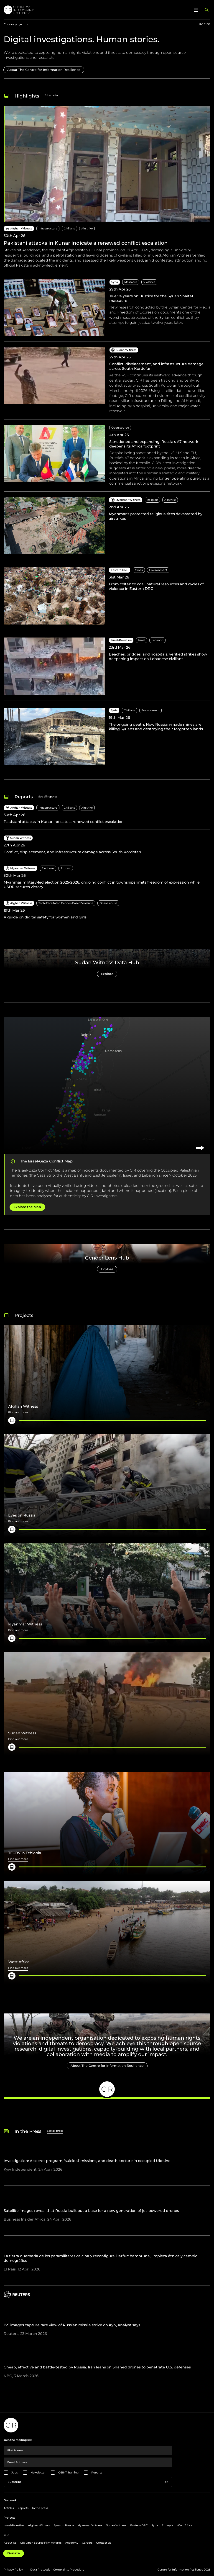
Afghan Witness (39, 2525)
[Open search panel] (206, 9)
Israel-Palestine (14, 2525)
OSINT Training (68, 2472)
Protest (66, 868)
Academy (71, 2542)
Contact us (103, 2542)
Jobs (14, 2472)
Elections (48, 868)
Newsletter (38, 2472)
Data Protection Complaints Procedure (57, 2569)
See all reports (47, 796)
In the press (40, 2508)
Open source (120, 427)
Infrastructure (47, 228)
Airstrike (87, 228)
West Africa (184, 2525)
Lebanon (157, 640)
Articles (9, 2508)
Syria (154, 2525)
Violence (149, 282)
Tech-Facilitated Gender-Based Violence (65, 903)
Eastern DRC (139, 2525)
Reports (96, 2472)
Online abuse (108, 903)
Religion (152, 499)
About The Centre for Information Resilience (43, 70)
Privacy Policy (13, 2569)
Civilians (69, 228)
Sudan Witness (116, 2525)
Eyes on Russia (64, 2525)
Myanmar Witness (89, 2525)
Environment (158, 570)
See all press (55, 2130)
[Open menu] (195, 9)
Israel (141, 640)
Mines (139, 570)
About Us (10, 2542)
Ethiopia (167, 2525)
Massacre (130, 282)
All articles (52, 95)
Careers (87, 2542)
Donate (13, 2553)
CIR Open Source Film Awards (40, 2542)
